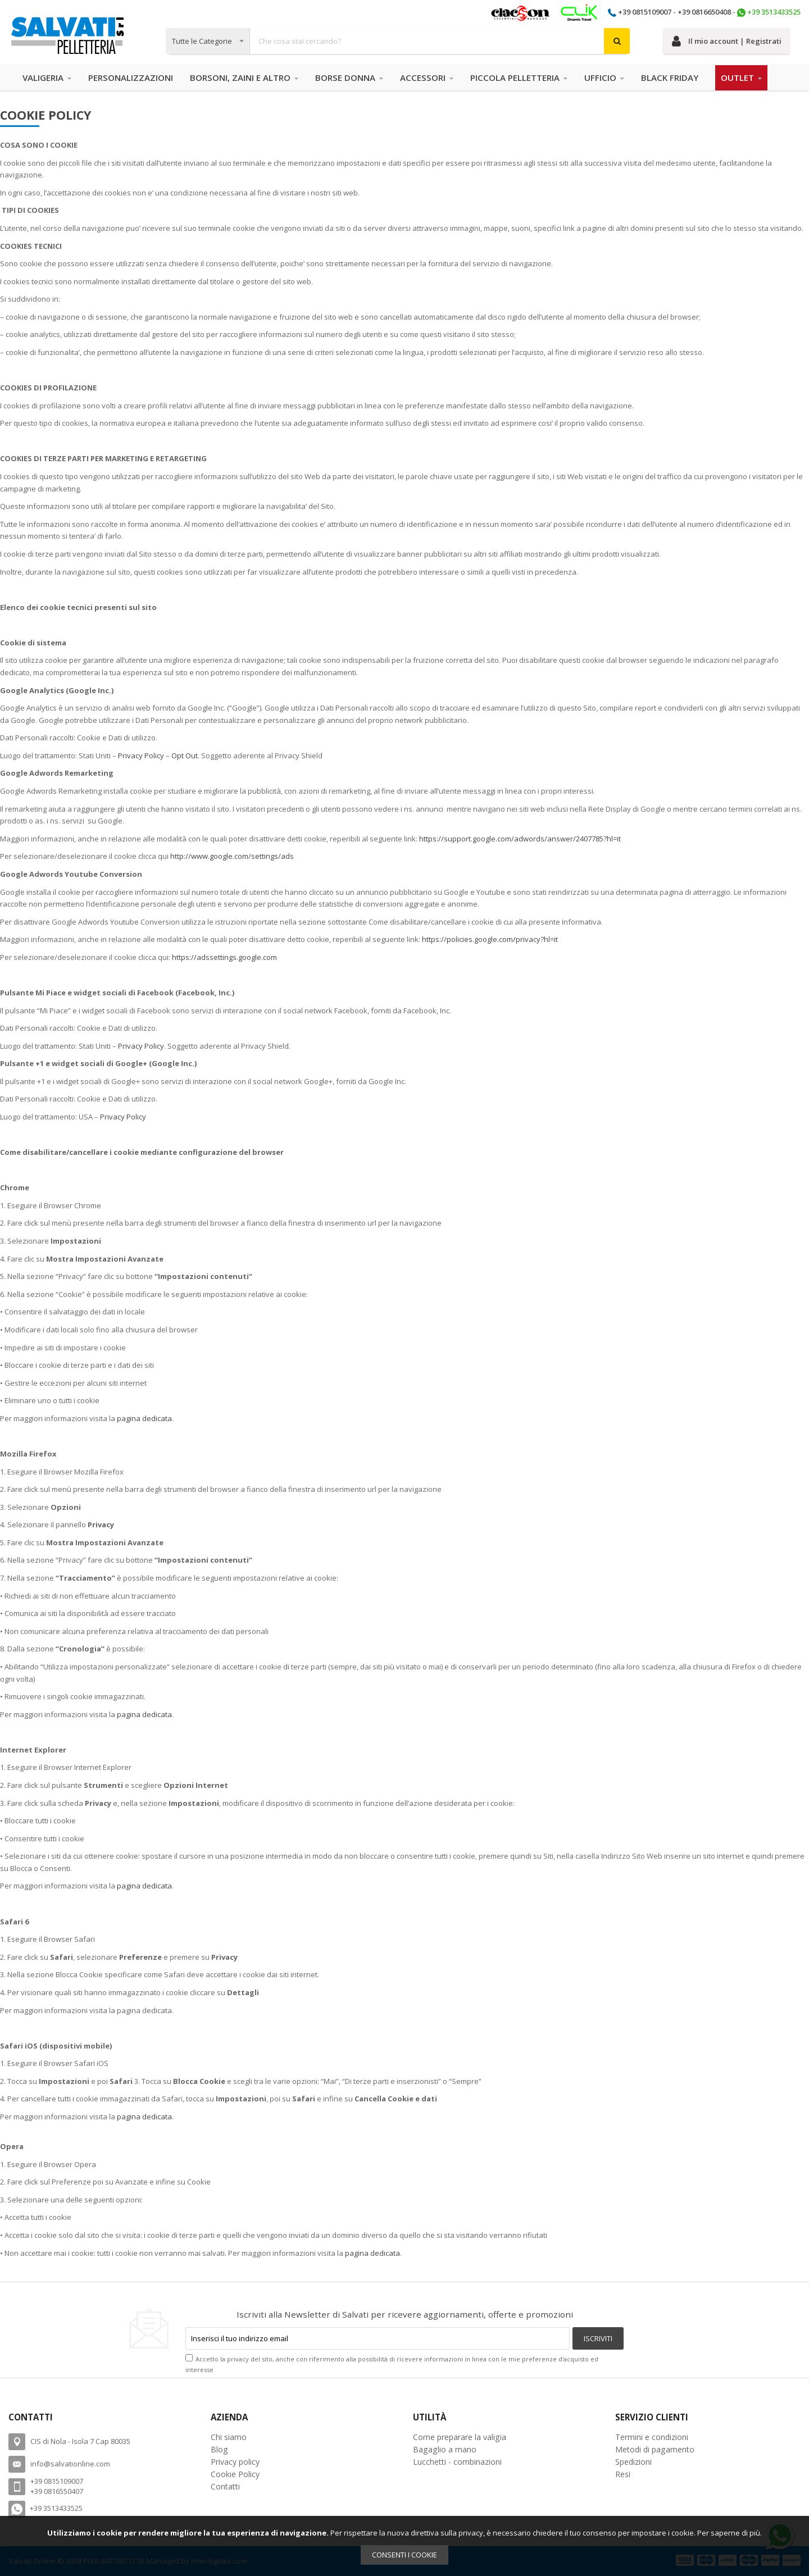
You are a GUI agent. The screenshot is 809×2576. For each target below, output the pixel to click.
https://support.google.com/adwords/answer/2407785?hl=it (520, 839)
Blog (219, 2449)
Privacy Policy (141, 755)
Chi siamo (229, 2437)
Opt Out (184, 755)
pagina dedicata (144, 1418)
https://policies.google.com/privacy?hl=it (490, 939)
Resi (622, 2474)
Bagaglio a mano (444, 2449)
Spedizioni (633, 2461)
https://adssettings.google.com (224, 957)
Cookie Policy (235, 2474)
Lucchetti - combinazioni (457, 2461)
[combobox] (398, 41)
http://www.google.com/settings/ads (232, 856)
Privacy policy (235, 2461)
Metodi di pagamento (654, 2449)
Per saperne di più (728, 2533)
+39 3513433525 (774, 12)
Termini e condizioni (651, 2437)
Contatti (225, 2486)
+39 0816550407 (56, 2491)
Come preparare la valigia (459, 2437)
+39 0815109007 (644, 12)
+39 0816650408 (704, 12)
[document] (404, 2546)
